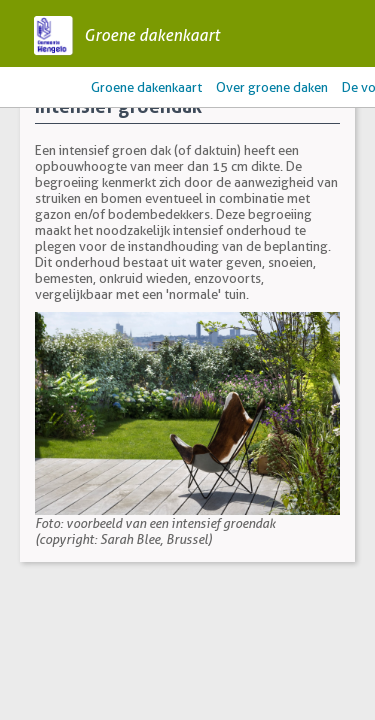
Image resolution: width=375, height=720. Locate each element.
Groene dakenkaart (152, 35)
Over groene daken (272, 87)
